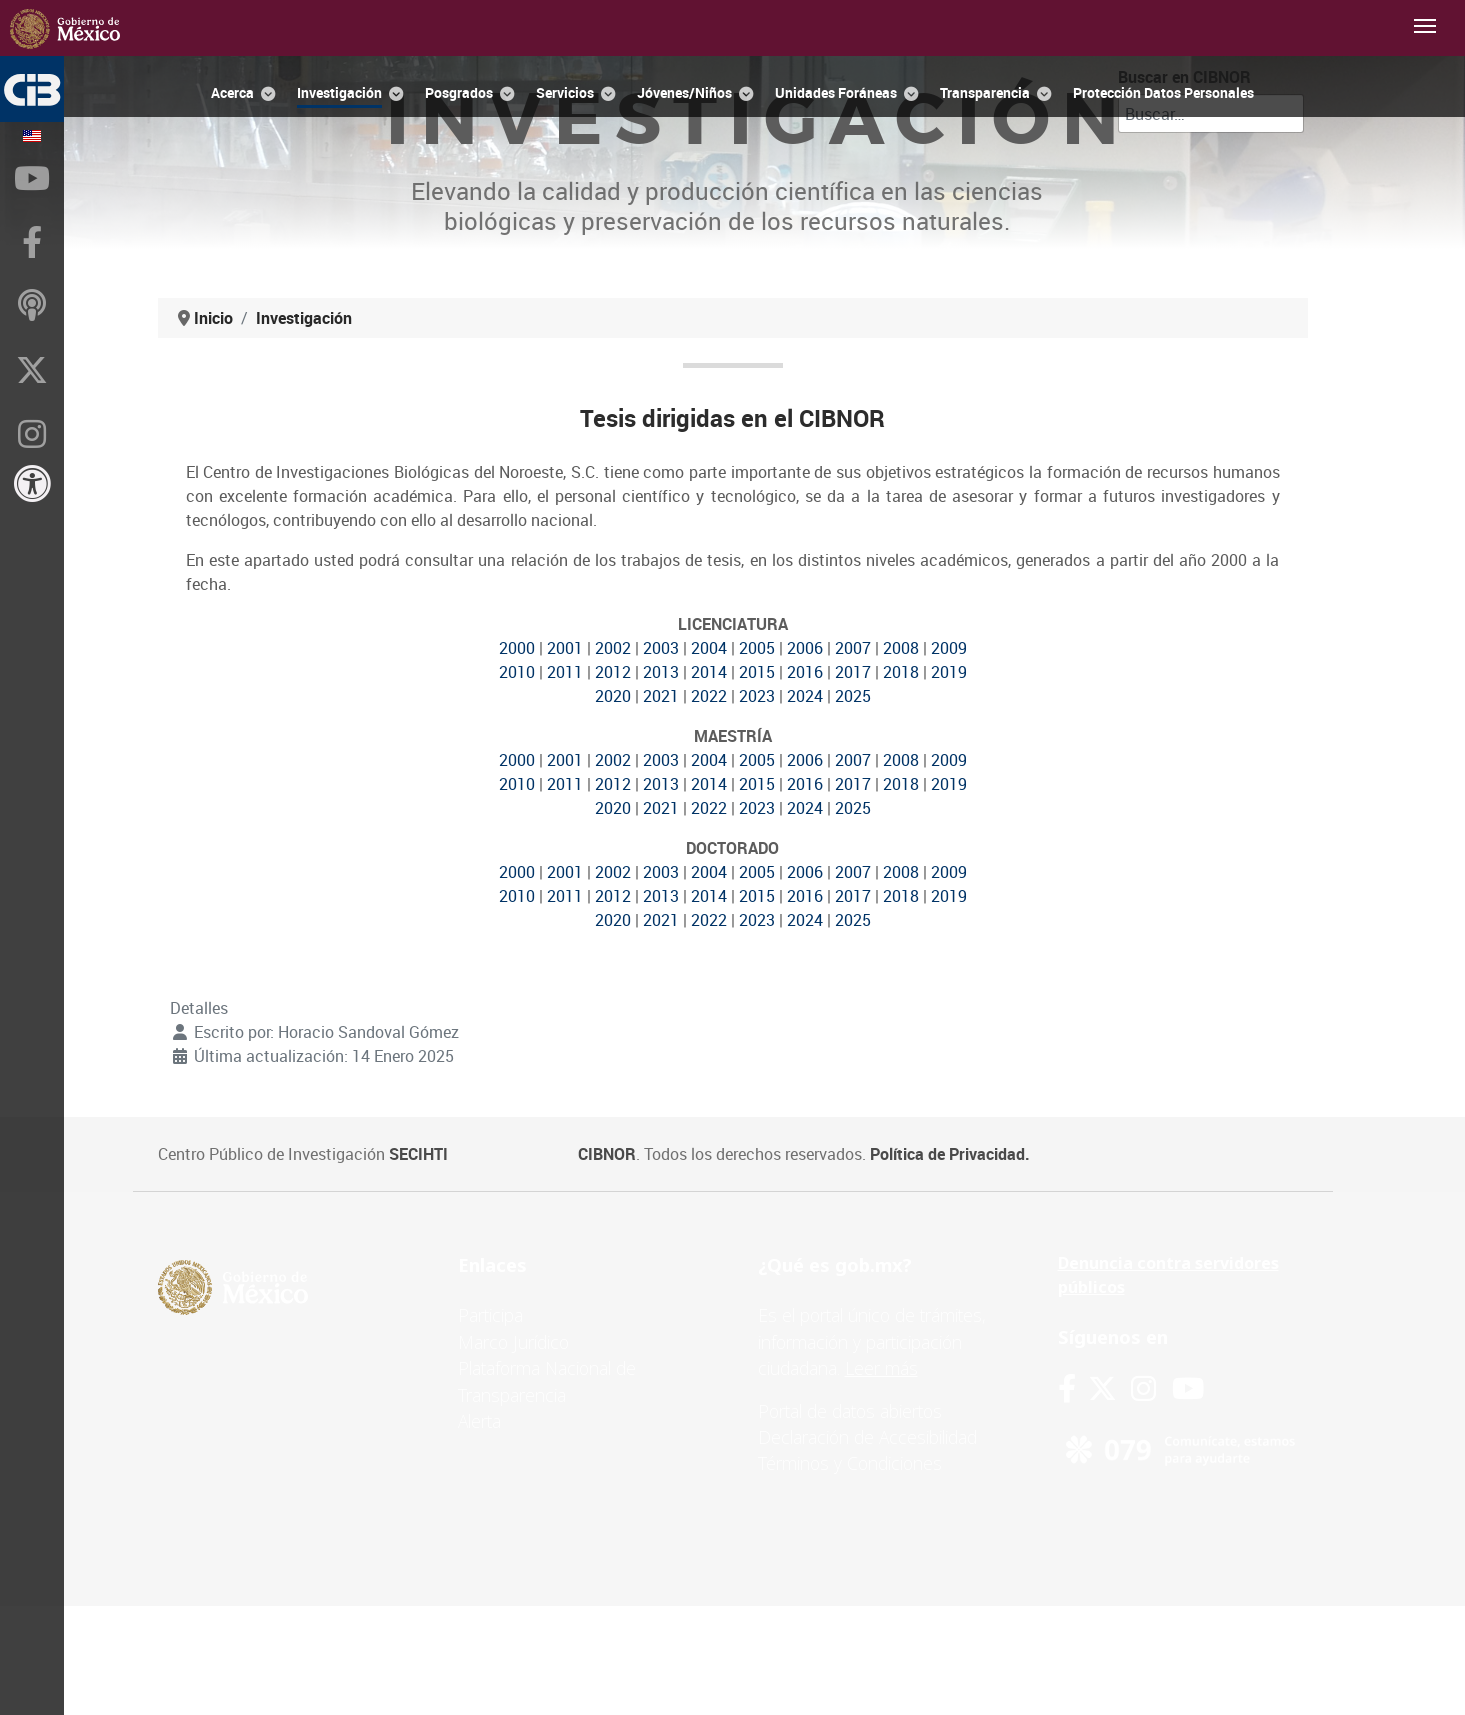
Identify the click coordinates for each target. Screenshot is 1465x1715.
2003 (661, 648)
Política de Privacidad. (950, 1154)
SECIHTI (418, 1154)
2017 (853, 672)
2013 (661, 672)
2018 (901, 672)
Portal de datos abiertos (850, 1411)
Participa (490, 1315)
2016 (805, 672)
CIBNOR (607, 1154)
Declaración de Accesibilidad (867, 1437)
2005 (757, 648)
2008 (901, 648)
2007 (853, 648)
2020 (613, 696)
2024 (805, 696)
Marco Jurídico (513, 1342)
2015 (757, 672)
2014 (709, 672)
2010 (517, 672)
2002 (613, 648)
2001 (565, 648)
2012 (613, 672)
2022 (709, 696)
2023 (757, 696)
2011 (565, 672)
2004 (709, 648)
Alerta (479, 1421)
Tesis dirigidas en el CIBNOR (732, 418)
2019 (949, 672)
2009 (949, 648)
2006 (805, 648)
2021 (661, 696)
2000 (517, 648)
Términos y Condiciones (850, 1463)
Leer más (881, 1368)
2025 (853, 696)
